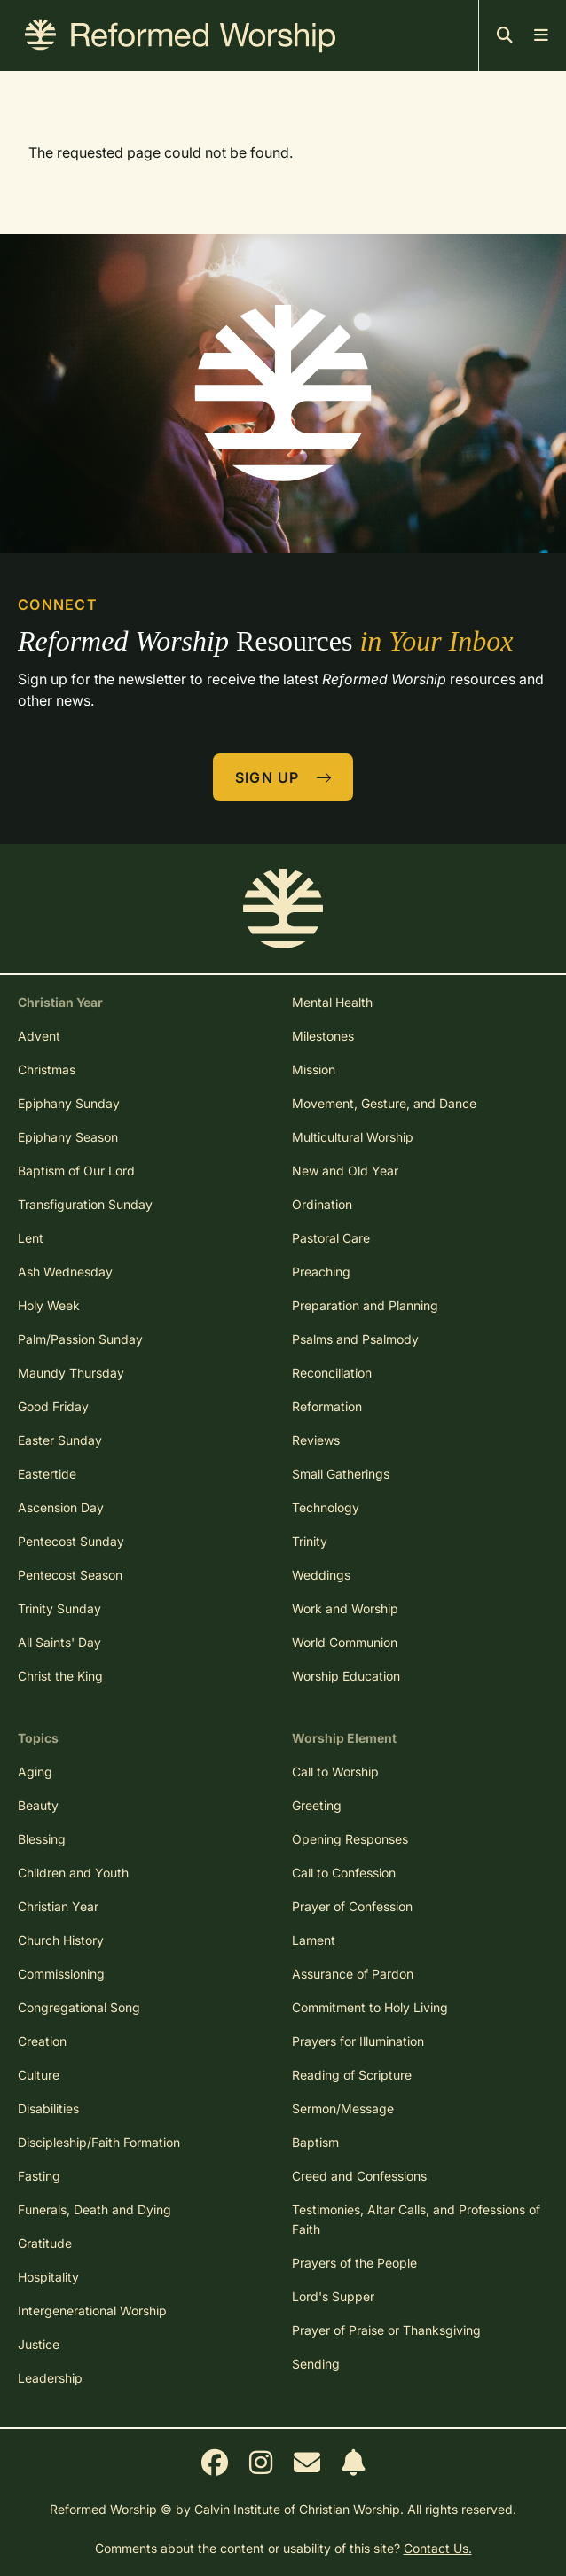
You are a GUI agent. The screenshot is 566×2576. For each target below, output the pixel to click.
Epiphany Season (68, 1136)
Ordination (322, 1204)
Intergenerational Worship (92, 2310)
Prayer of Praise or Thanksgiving (386, 2330)
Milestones (323, 1035)
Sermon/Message (343, 2108)
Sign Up (284, 777)
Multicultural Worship (352, 1136)
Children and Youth (73, 1872)
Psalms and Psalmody (355, 1339)
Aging (35, 1771)
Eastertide (47, 1473)
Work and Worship (345, 1608)
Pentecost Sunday (71, 1541)
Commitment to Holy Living (370, 2007)
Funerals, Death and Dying (94, 2209)
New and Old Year (345, 1170)
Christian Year (58, 1906)
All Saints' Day (59, 1642)
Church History (61, 1940)
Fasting (39, 2175)
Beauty (38, 1805)
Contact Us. (438, 2548)
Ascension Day (61, 1507)
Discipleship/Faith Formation (99, 2142)
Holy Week (49, 1305)
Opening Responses (350, 1838)
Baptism (315, 2142)
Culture (38, 2074)
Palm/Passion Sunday (80, 1339)
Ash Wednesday (65, 1271)
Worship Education (346, 1675)
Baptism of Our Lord (76, 1170)
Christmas (46, 1069)
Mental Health (332, 1002)
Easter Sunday (60, 1440)
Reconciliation (332, 1372)
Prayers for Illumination (358, 2041)
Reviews (316, 1440)
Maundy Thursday (71, 1372)
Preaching (321, 1271)
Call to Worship (335, 1771)
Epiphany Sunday (69, 1103)
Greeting (317, 1805)
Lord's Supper (333, 2296)
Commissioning (61, 1973)
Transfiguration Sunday (85, 1204)
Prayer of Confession (352, 1906)
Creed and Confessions (359, 2175)
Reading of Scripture (352, 2074)
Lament (313, 1940)
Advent (39, 1035)
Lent (30, 1237)
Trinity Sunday (59, 1608)
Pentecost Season (70, 1574)
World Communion (344, 1642)
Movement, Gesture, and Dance (384, 1103)
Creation (42, 2041)
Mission (313, 1069)
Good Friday (53, 1406)
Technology (325, 1507)
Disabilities (48, 2108)
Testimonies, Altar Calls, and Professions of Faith (416, 2219)
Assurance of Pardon (352, 1973)
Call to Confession (344, 1872)
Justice (38, 2344)
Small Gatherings (340, 1473)
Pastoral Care (331, 1237)
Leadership (50, 2377)
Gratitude (45, 2243)
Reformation (327, 1406)
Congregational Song (79, 2007)
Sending (316, 2363)
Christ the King (60, 1675)
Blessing (42, 1838)
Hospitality (48, 2276)
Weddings (321, 1574)
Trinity (309, 1541)
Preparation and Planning (365, 1305)
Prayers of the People (354, 2262)
